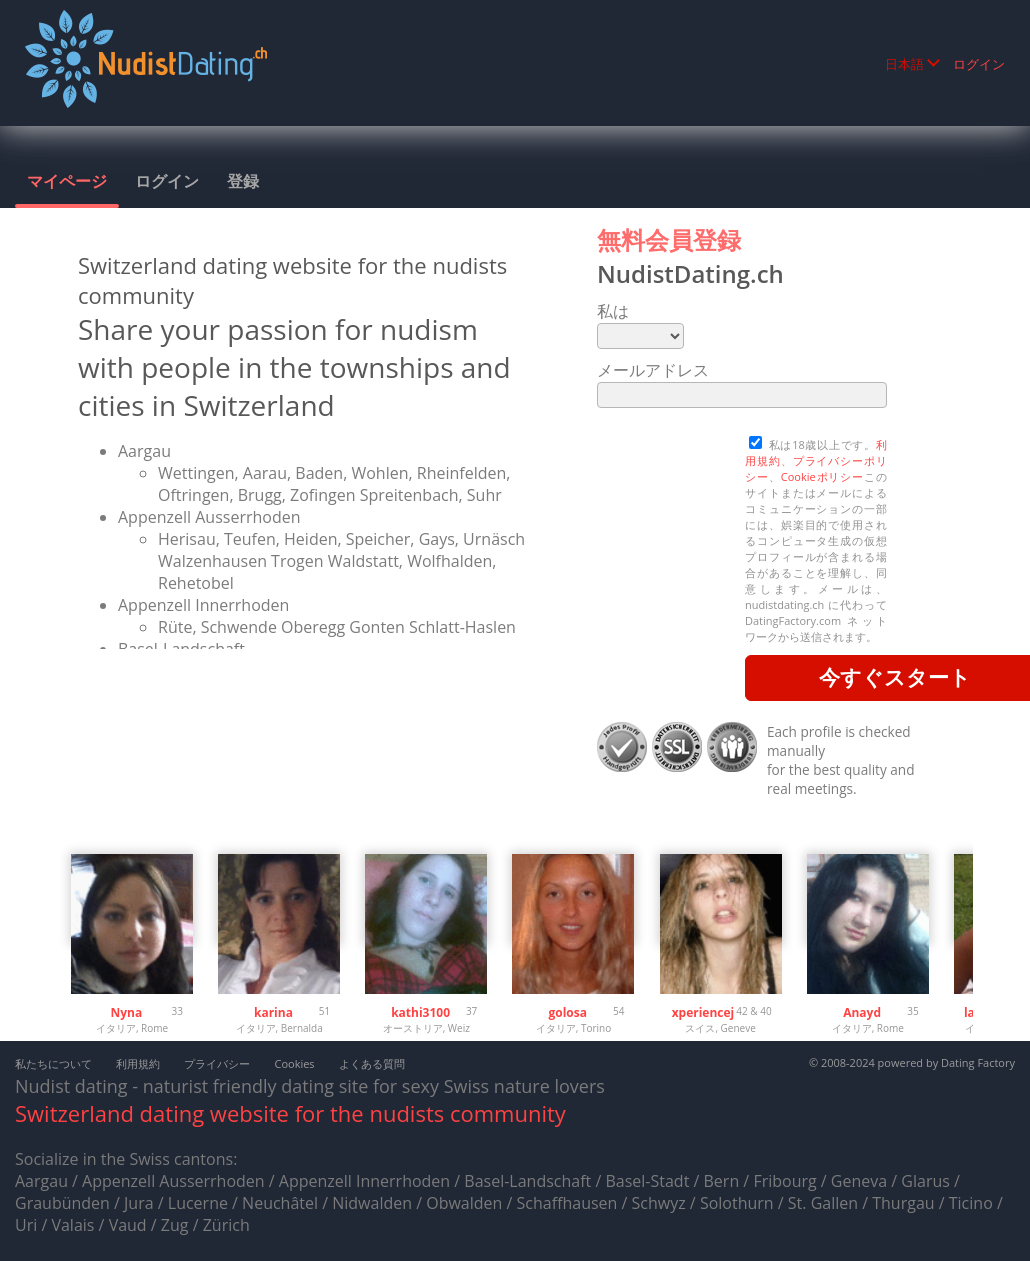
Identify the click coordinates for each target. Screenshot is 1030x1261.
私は (613, 311)
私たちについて (53, 1063)
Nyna (126, 1012)
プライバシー (217, 1063)
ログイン (979, 64)
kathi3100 (420, 1012)
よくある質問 (372, 1063)
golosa (567, 1012)
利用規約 (138, 1063)
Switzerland (74, 1113)
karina (273, 1012)
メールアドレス (653, 370)
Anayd (862, 1012)
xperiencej (703, 1012)
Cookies (294, 1063)
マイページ (67, 181)
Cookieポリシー (822, 476)
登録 (243, 181)
